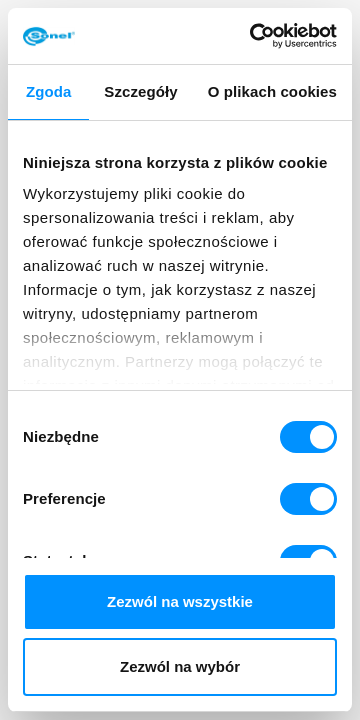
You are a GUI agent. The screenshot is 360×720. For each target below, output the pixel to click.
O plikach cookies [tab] (272, 91)
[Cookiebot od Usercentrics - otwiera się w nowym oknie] (254, 36)
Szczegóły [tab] (140, 91)
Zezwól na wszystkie (180, 601)
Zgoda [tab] (49, 91)
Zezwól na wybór (180, 666)
